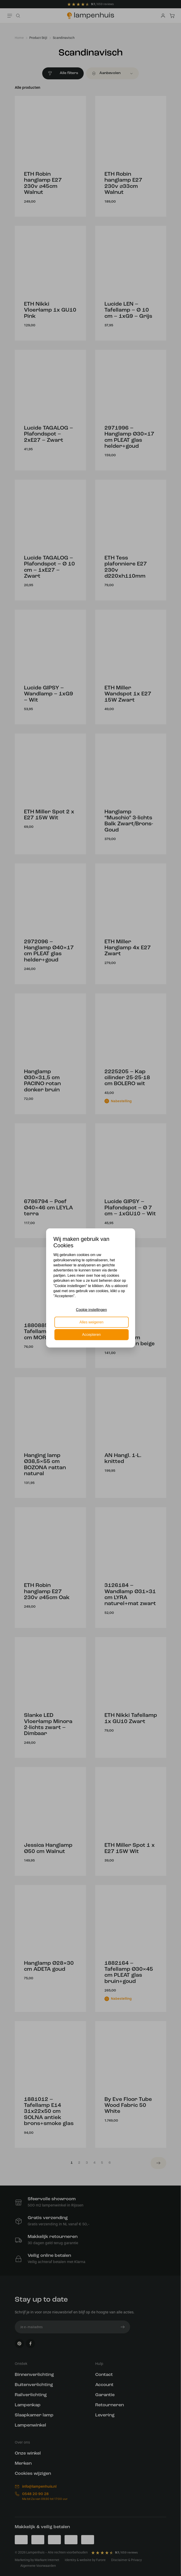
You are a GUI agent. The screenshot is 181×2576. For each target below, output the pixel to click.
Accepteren (91, 1335)
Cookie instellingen (91, 1309)
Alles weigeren (91, 1322)
